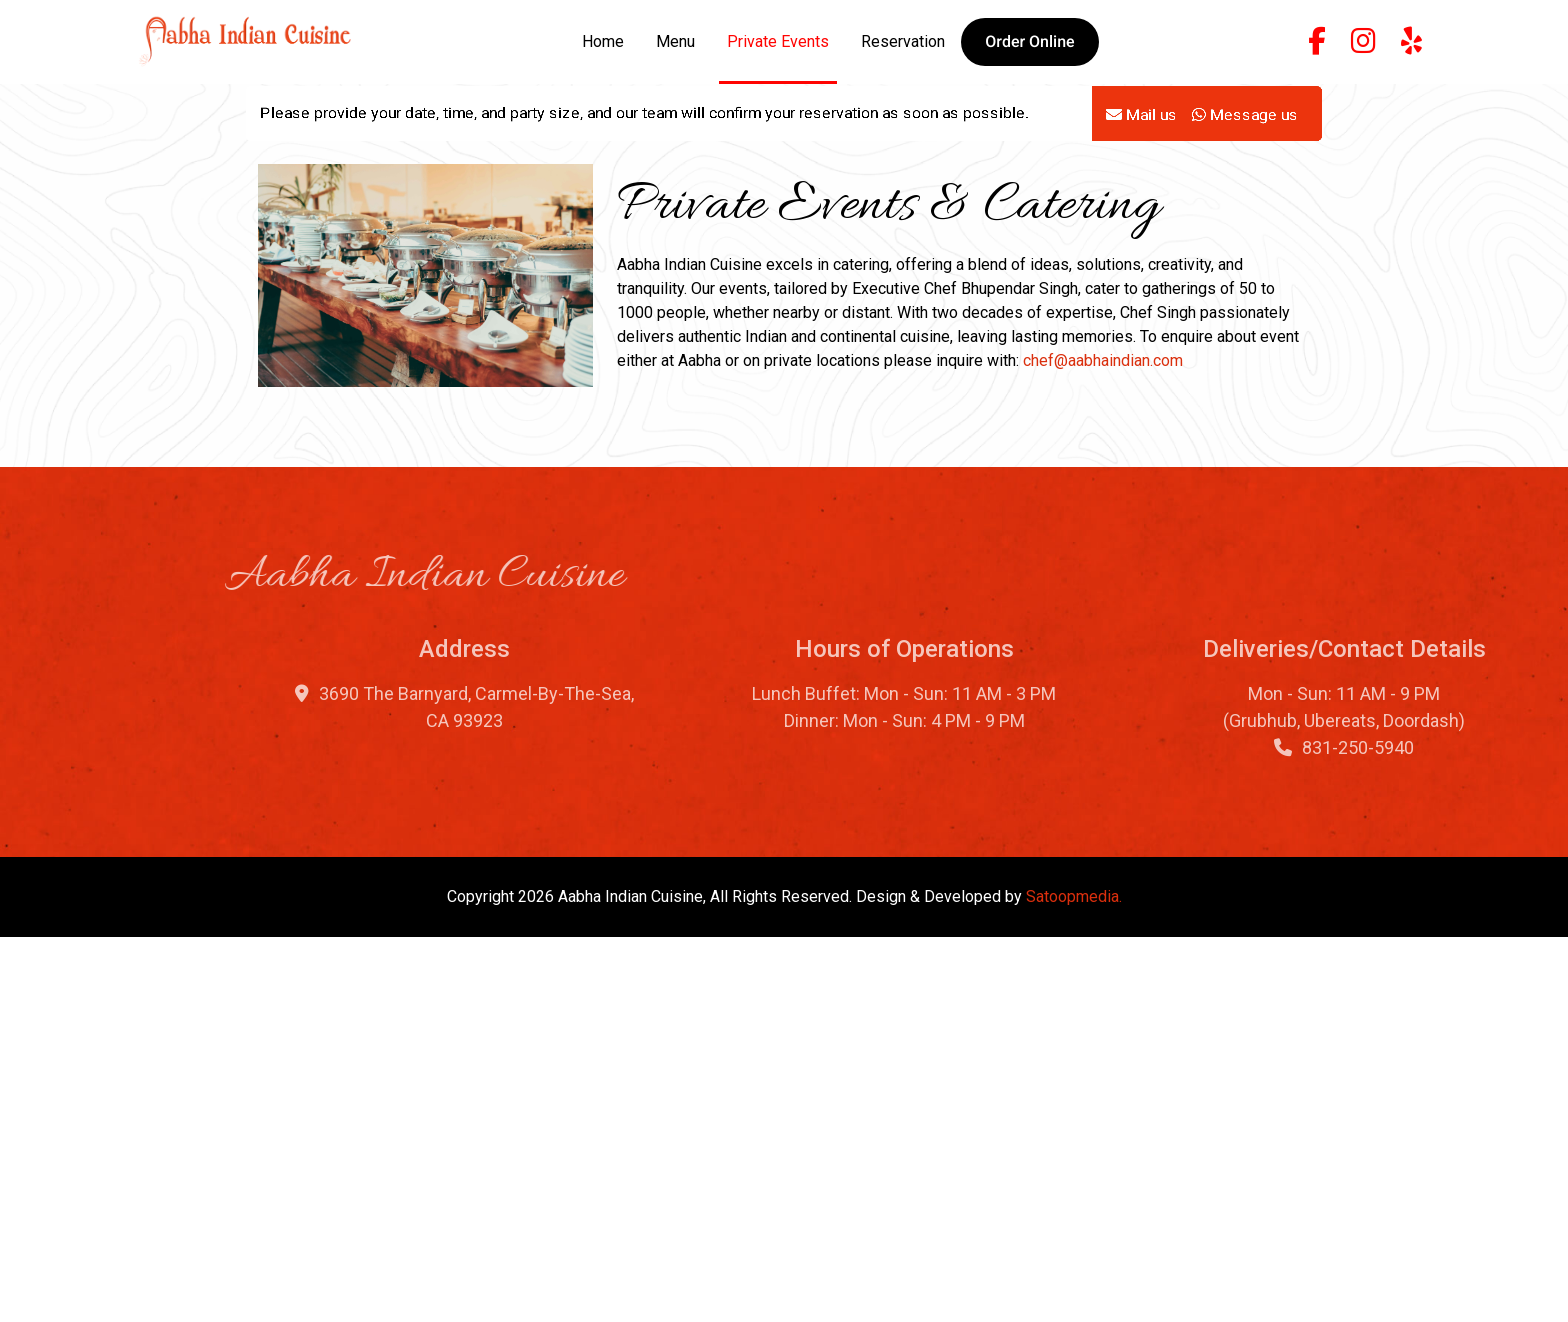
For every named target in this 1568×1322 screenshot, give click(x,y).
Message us (1245, 191)
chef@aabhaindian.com (1103, 744)
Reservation (903, 41)
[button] (1029, 42)
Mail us (1141, 191)
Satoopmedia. (1074, 1281)
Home (603, 41)
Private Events (778, 41)
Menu (675, 41)
